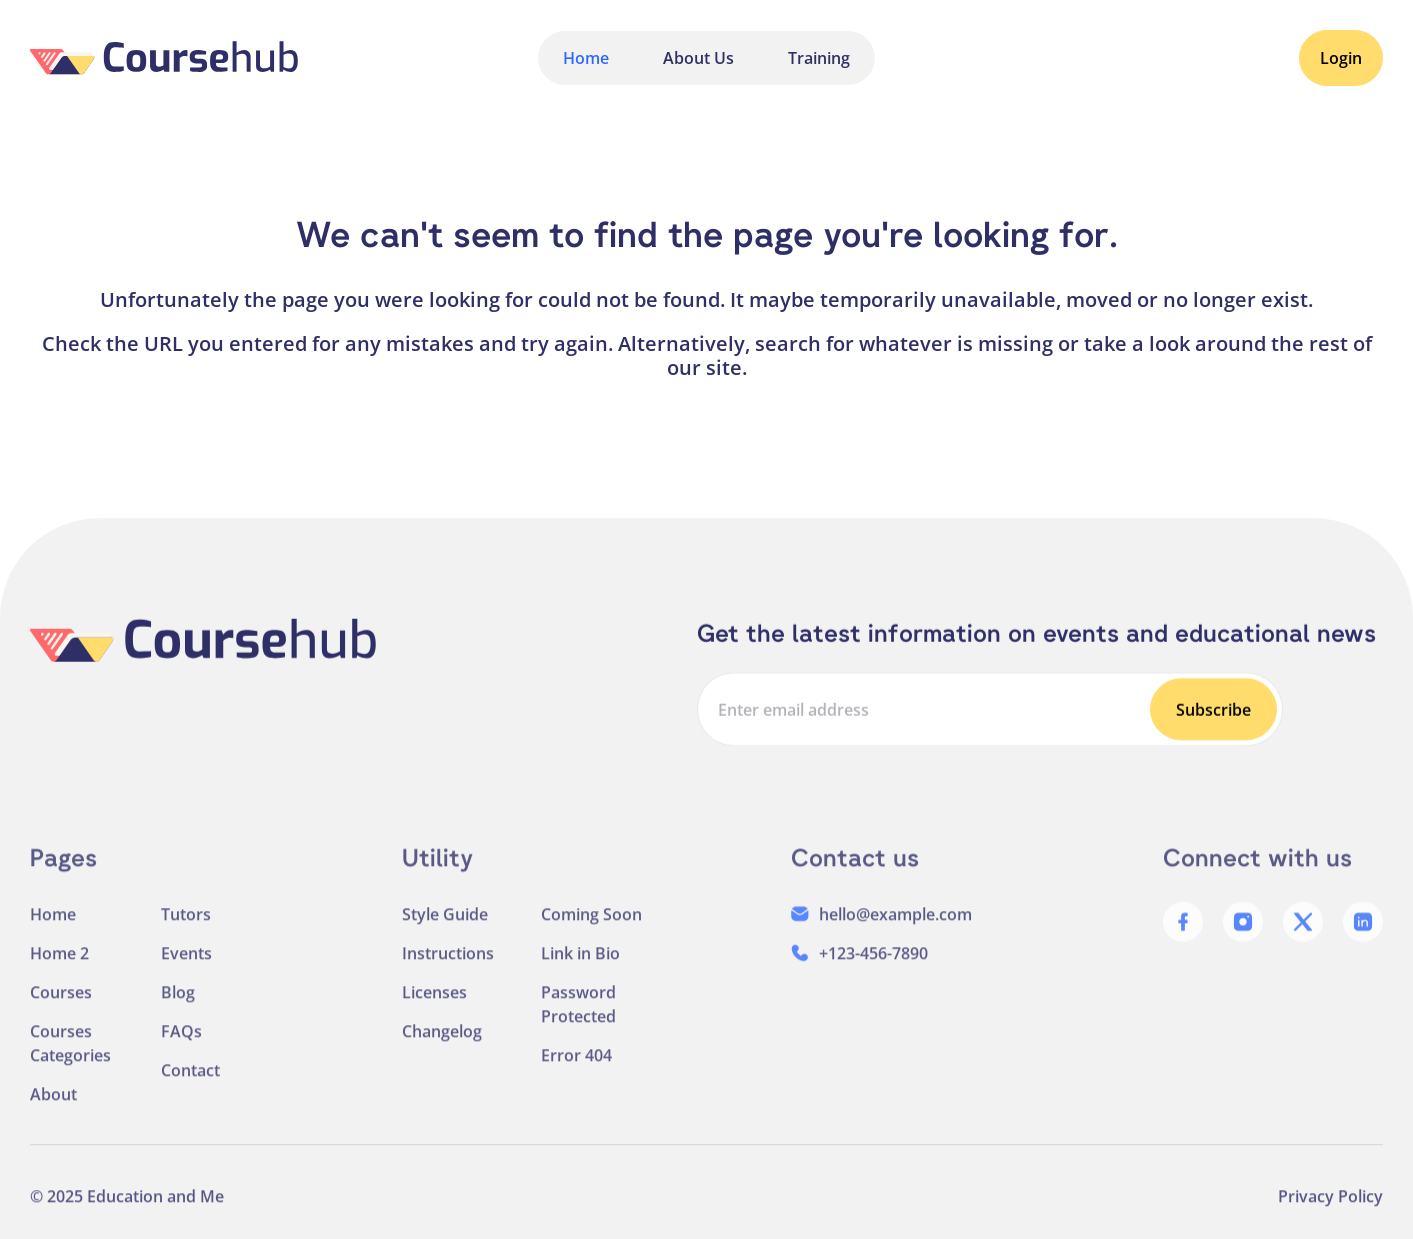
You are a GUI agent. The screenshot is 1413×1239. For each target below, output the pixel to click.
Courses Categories (70, 1058)
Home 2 (59, 968)
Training (819, 58)
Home (586, 58)
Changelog (442, 1046)
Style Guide (445, 929)
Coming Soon (591, 929)
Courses (61, 1007)
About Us (698, 58)
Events (186, 968)
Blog (178, 1007)
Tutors (186, 929)
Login (1341, 58)
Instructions (448, 968)
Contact (190, 1085)
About (53, 1109)
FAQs (181, 1046)
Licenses (434, 1007)
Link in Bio (580, 968)
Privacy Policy (1330, 1211)
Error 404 (576, 1070)
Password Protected (578, 1019)
